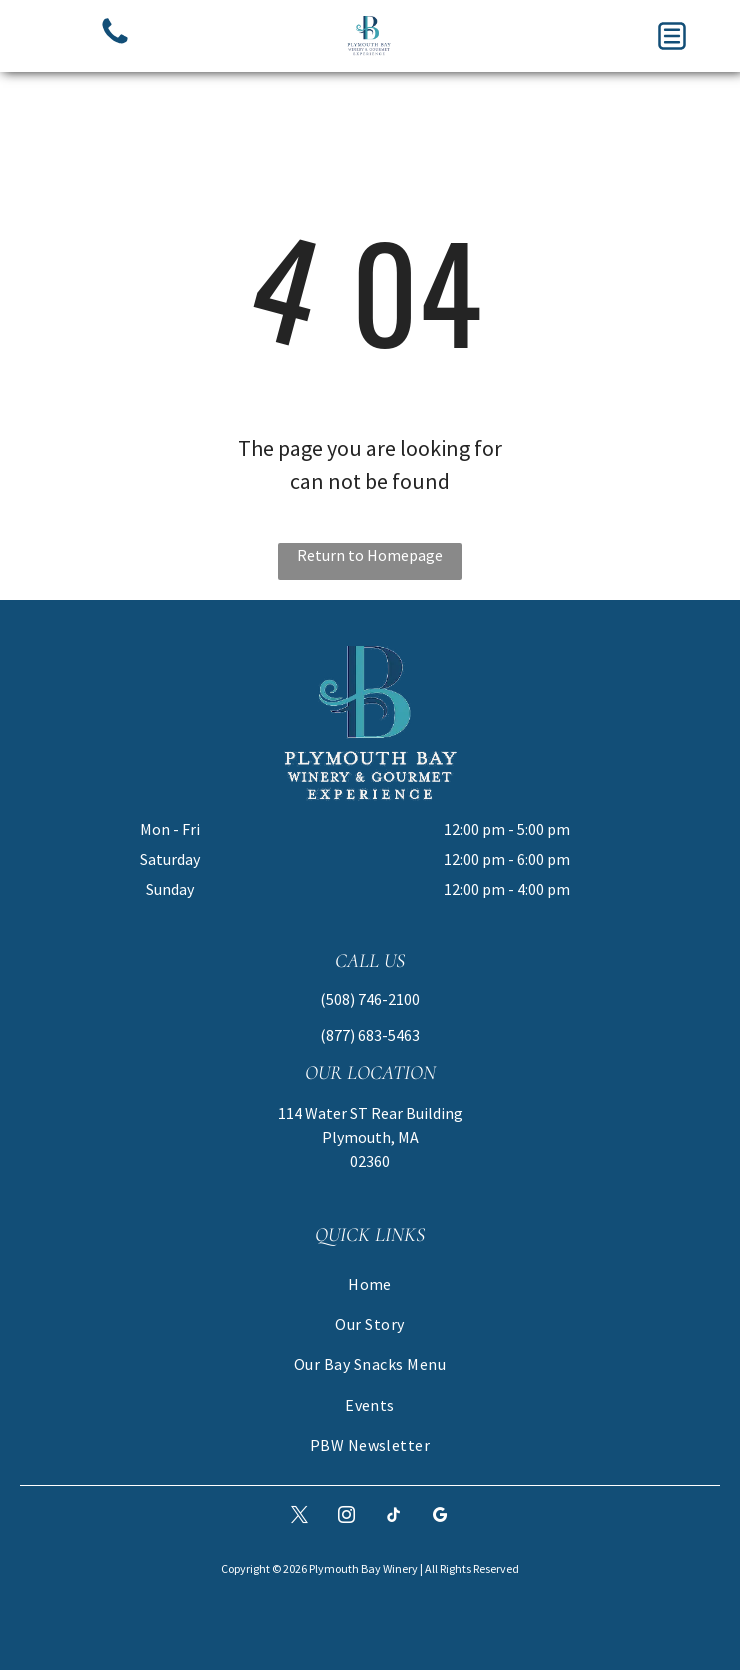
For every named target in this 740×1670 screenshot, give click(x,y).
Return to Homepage (370, 555)
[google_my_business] (441, 1517)
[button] (672, 36)
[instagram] (347, 1517)
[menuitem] (370, 1283)
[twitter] (300, 1517)
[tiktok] (394, 1517)
